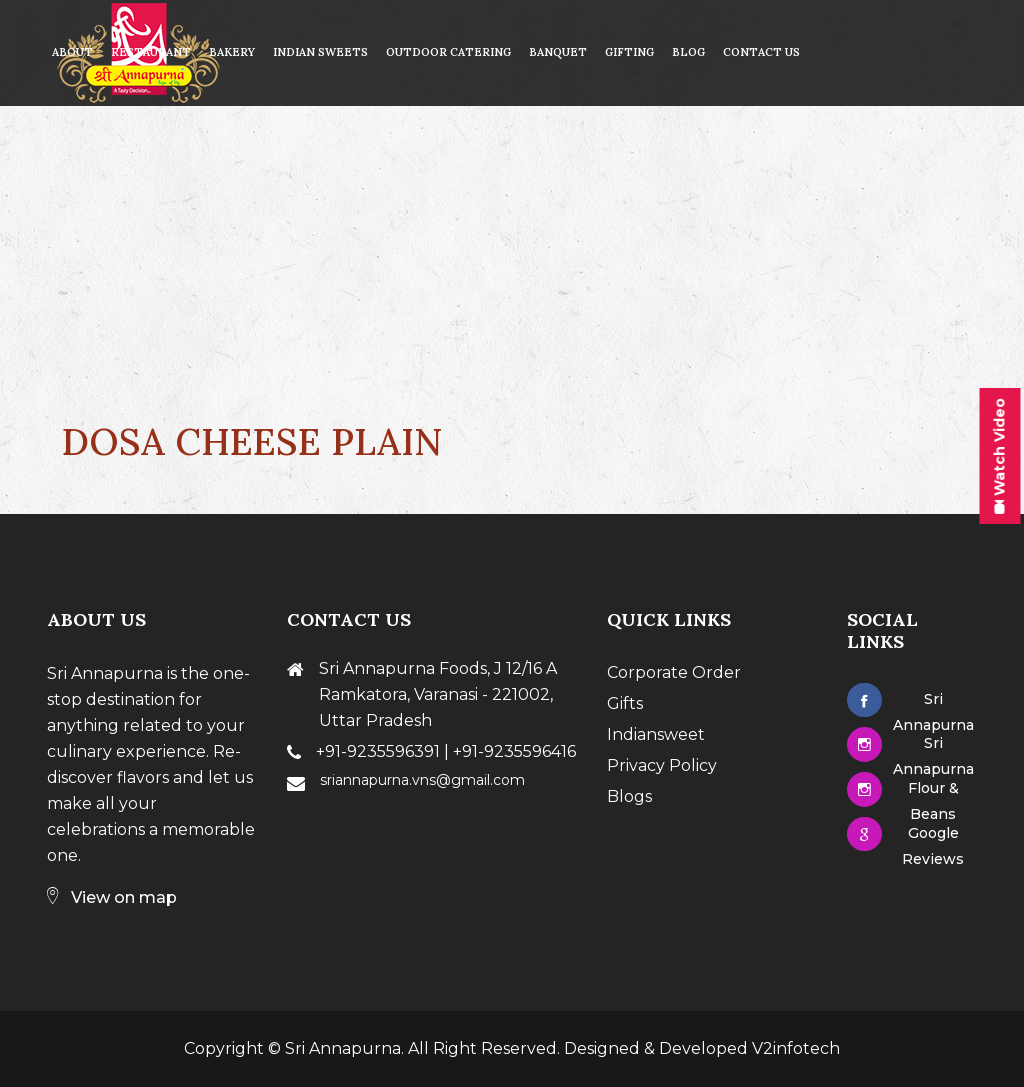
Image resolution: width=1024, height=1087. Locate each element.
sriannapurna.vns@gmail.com (422, 780)
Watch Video (999, 456)
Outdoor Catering (448, 52)
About (72, 52)
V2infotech (796, 1048)
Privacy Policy (662, 765)
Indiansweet (656, 734)
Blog (688, 52)
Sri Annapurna (343, 1048)
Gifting (629, 52)
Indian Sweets (320, 52)
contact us (761, 52)
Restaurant (151, 52)
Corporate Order (674, 672)
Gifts (625, 703)
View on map (112, 897)
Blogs (629, 796)
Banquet (558, 52)
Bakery (232, 52)
